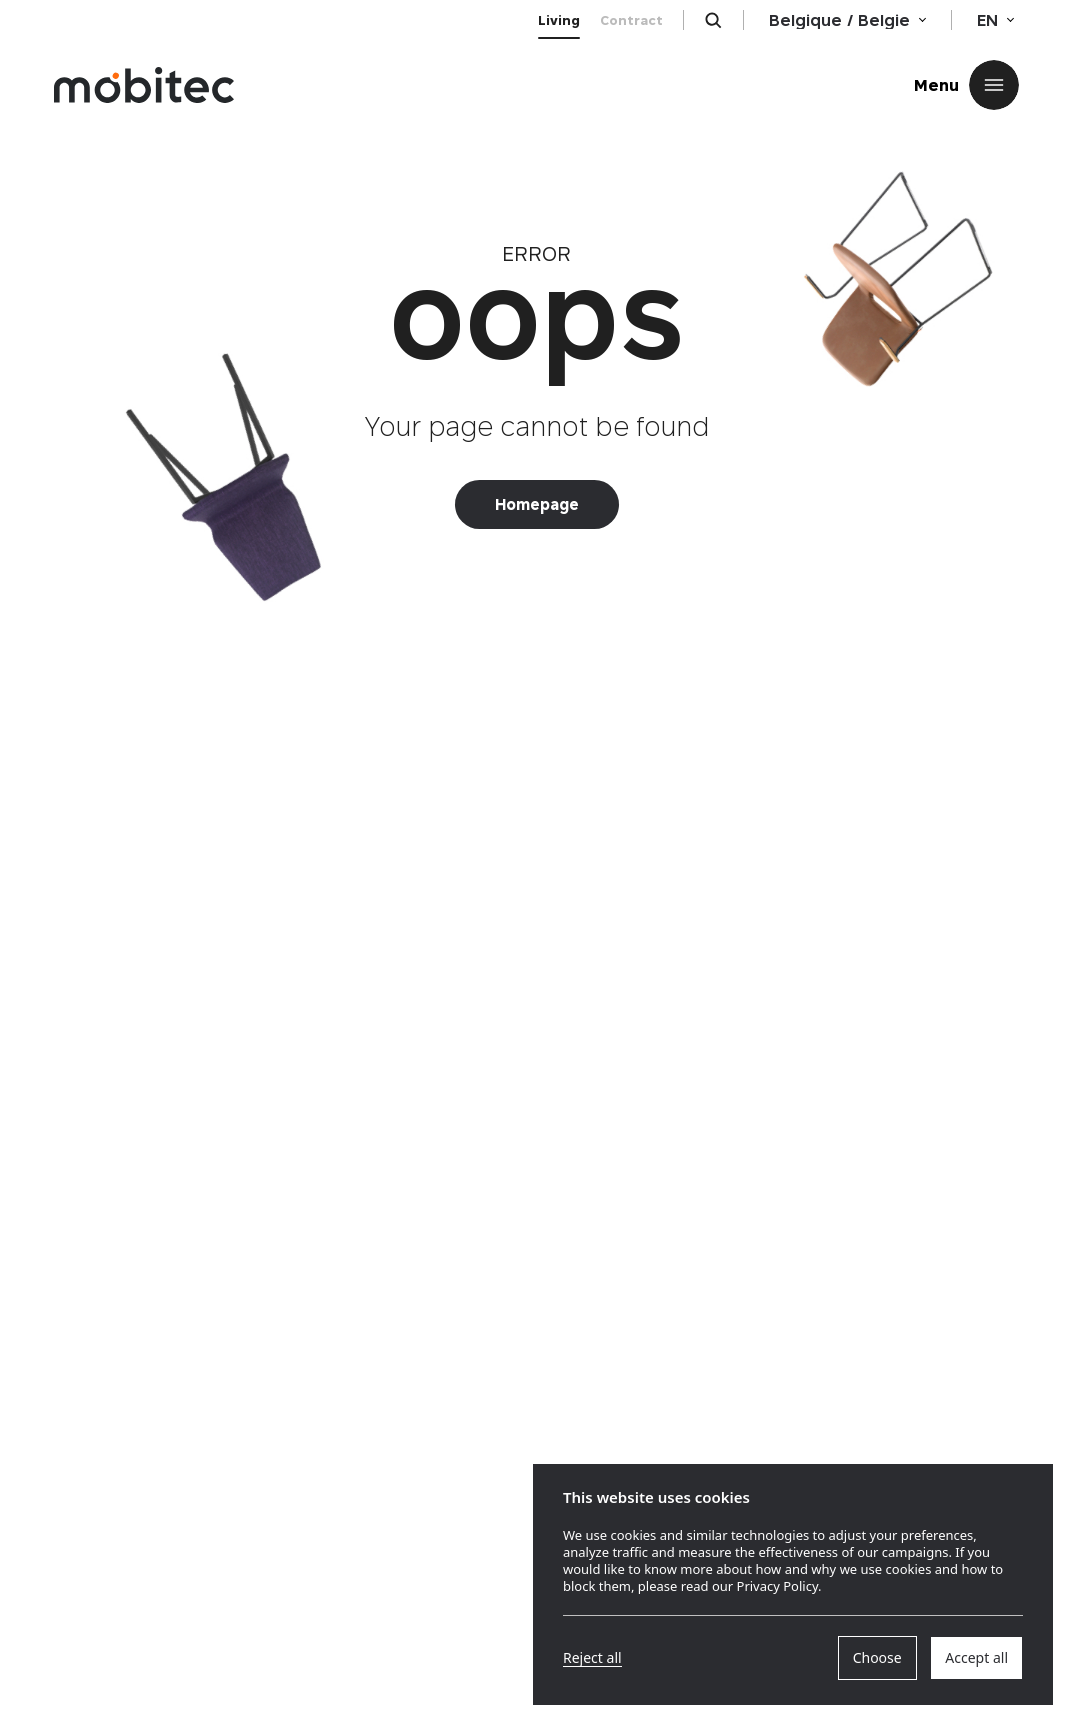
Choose (877, 1657)
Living (559, 20)
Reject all (592, 1658)
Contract (631, 20)
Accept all (976, 1657)
